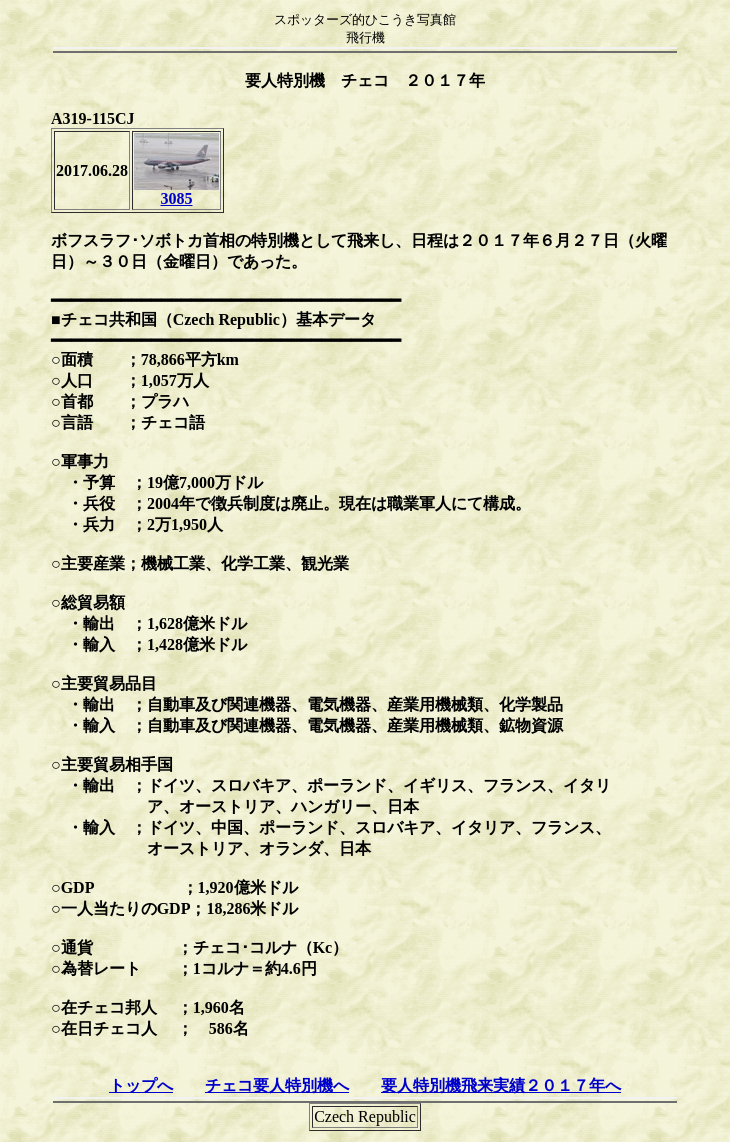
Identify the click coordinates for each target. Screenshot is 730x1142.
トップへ (141, 1085)
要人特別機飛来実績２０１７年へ (501, 1085)
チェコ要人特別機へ (277, 1085)
